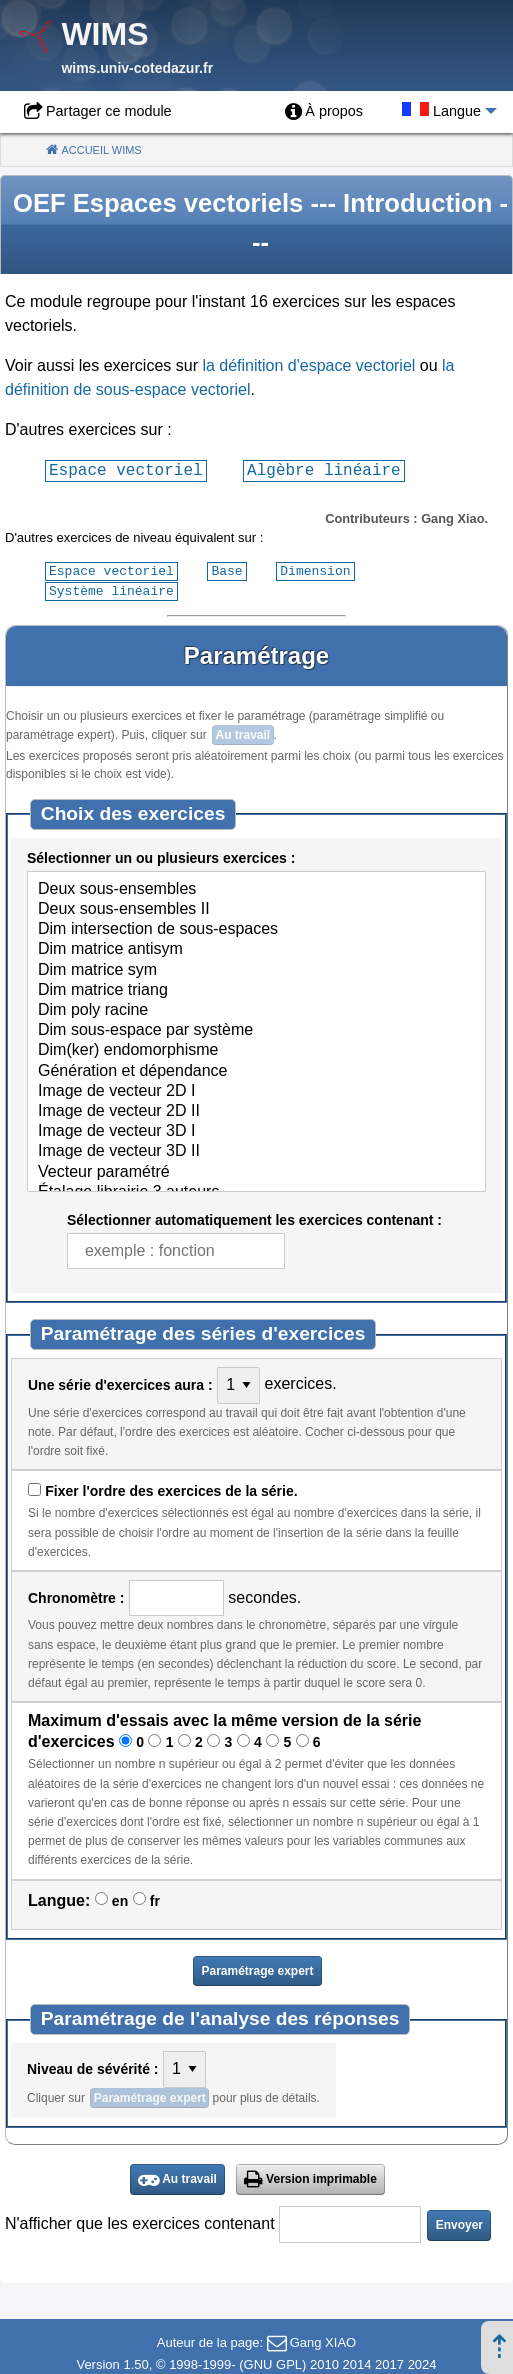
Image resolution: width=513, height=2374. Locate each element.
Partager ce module (109, 111)
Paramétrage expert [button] (257, 1969)
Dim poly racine (256, 1009)
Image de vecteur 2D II (256, 1110)
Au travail (242, 733)
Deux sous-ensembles (256, 888)
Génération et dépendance (256, 1070)
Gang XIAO (323, 2340)
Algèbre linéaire (324, 470)
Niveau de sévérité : (93, 2067)
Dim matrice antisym (256, 948)
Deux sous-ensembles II (256, 908)
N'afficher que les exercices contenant (140, 2221)
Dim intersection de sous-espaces (256, 928)
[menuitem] (324, 112)
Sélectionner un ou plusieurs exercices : (161, 856)
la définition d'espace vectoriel (308, 365)
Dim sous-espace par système (256, 1029)
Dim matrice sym (256, 969)
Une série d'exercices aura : (120, 1383)
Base (226, 570)
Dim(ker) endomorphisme (256, 1049)
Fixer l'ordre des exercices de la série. (171, 1489)
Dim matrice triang (256, 989)
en (120, 1899)
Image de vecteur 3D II (256, 1150)
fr (155, 1899)
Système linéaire (111, 589)
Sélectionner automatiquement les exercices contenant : (254, 1218)
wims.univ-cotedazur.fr (137, 68)
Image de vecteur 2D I (256, 1090)
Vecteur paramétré (256, 1171)
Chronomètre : (76, 1596)
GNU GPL (273, 2362)
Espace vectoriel (126, 470)
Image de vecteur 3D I (256, 1130)
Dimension (315, 570)
